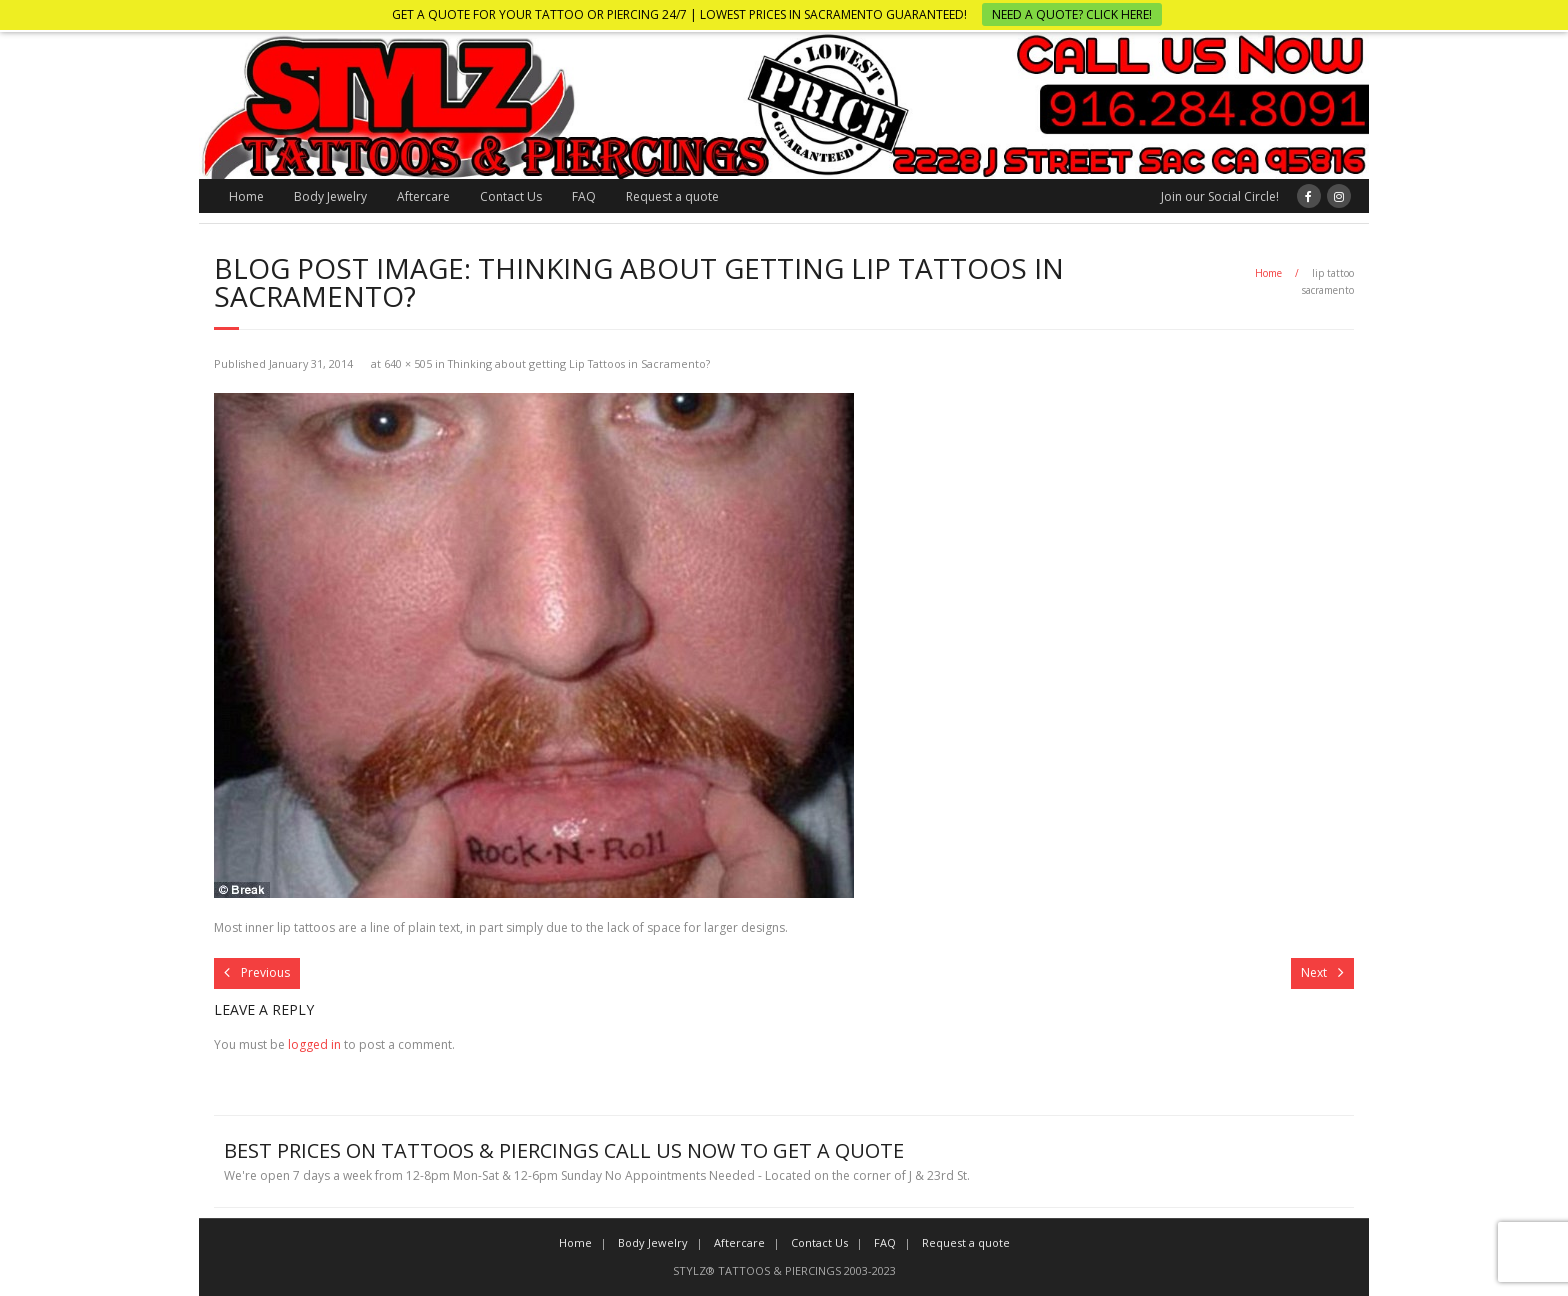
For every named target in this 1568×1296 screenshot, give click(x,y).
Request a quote (672, 196)
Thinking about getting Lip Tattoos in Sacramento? (579, 363)
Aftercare (423, 196)
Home (246, 196)
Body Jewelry (330, 196)
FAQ (584, 196)
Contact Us (511, 196)
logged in (314, 1044)
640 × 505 (408, 363)
